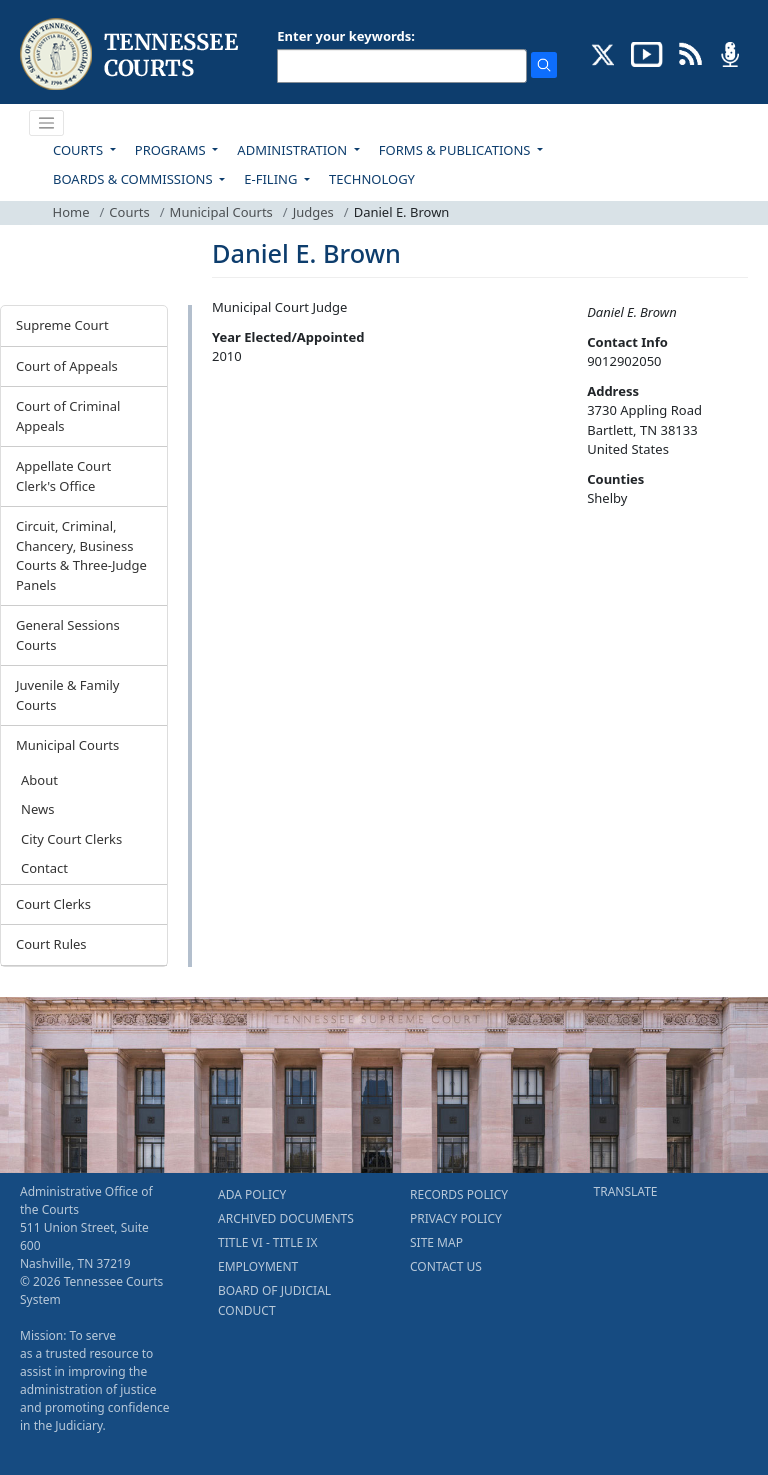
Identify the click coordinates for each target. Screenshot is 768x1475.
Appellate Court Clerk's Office (63, 476)
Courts (129, 212)
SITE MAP (436, 1242)
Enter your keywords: (346, 36)
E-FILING (272, 179)
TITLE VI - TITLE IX (267, 1242)
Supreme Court (62, 325)
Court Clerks (53, 904)
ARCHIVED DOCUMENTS (286, 1218)
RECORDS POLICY (459, 1194)
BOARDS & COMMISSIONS (134, 179)
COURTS (79, 150)
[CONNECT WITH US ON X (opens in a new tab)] (603, 53)
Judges (313, 212)
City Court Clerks (71, 839)
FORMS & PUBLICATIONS (456, 150)
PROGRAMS (172, 150)
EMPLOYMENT (258, 1266)
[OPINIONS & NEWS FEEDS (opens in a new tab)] (690, 53)
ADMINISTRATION (293, 150)
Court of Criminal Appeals (68, 416)
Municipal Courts (221, 212)
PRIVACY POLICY (456, 1218)
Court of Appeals (67, 366)
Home (71, 212)
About (39, 780)
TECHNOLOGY (372, 179)
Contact (44, 868)
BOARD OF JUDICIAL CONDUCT (274, 1300)
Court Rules (51, 944)
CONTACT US (446, 1266)
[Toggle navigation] (47, 123)
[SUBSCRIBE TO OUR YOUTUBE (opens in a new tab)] (647, 53)
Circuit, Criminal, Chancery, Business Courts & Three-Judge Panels (81, 555)
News (37, 809)
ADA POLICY (252, 1194)
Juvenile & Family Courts (67, 695)
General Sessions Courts (68, 635)
